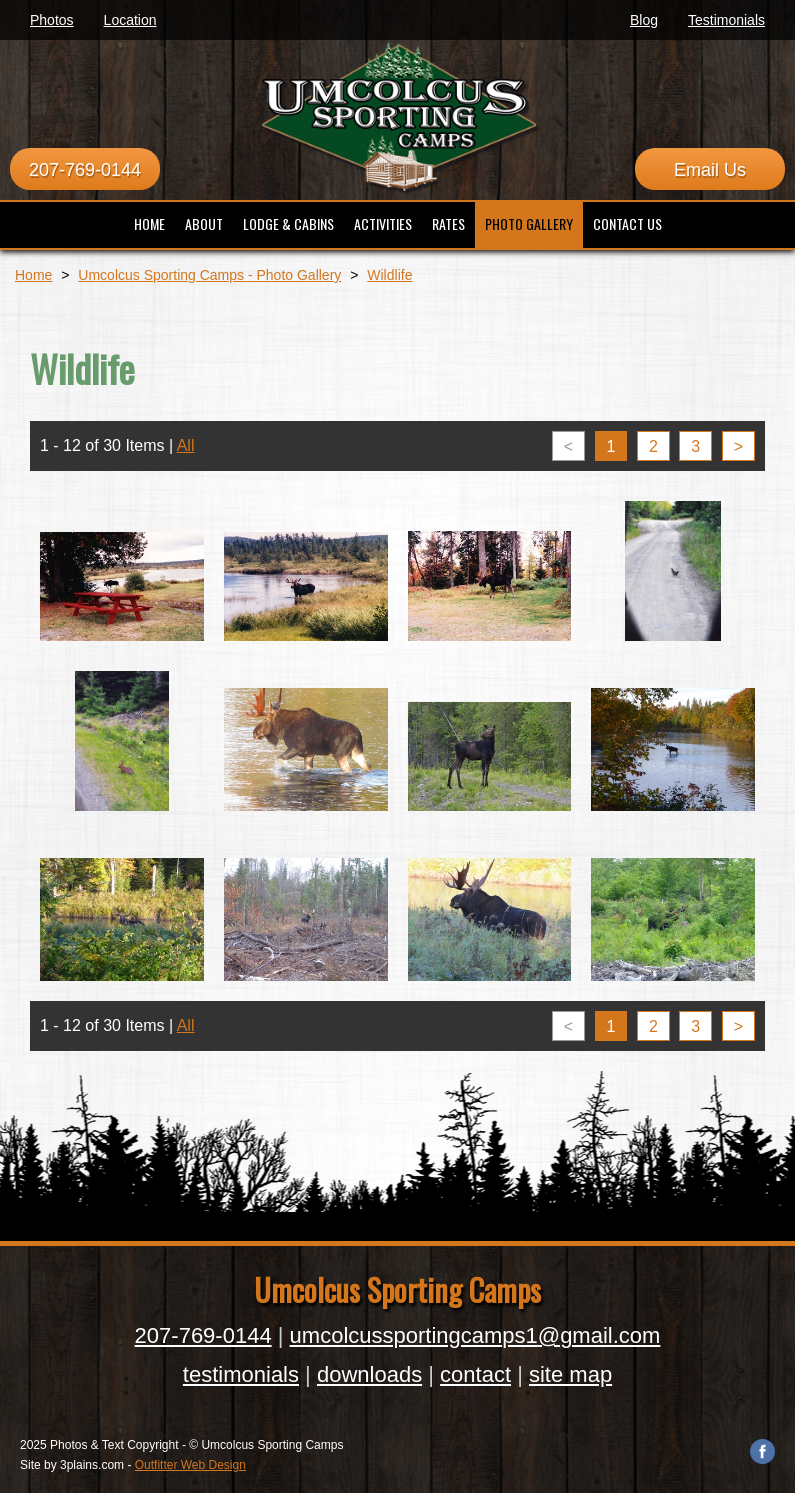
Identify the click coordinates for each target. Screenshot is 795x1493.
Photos (52, 20)
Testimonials (726, 20)
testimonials (241, 1374)
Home (33, 275)
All (186, 445)
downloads (369, 1374)
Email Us (710, 170)
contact (475, 1374)
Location (130, 20)
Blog (644, 20)
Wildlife (389, 275)
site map (570, 1374)
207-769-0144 (85, 170)
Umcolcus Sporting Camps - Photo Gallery (209, 275)
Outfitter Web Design (190, 1465)
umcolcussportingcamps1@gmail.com (475, 1335)
